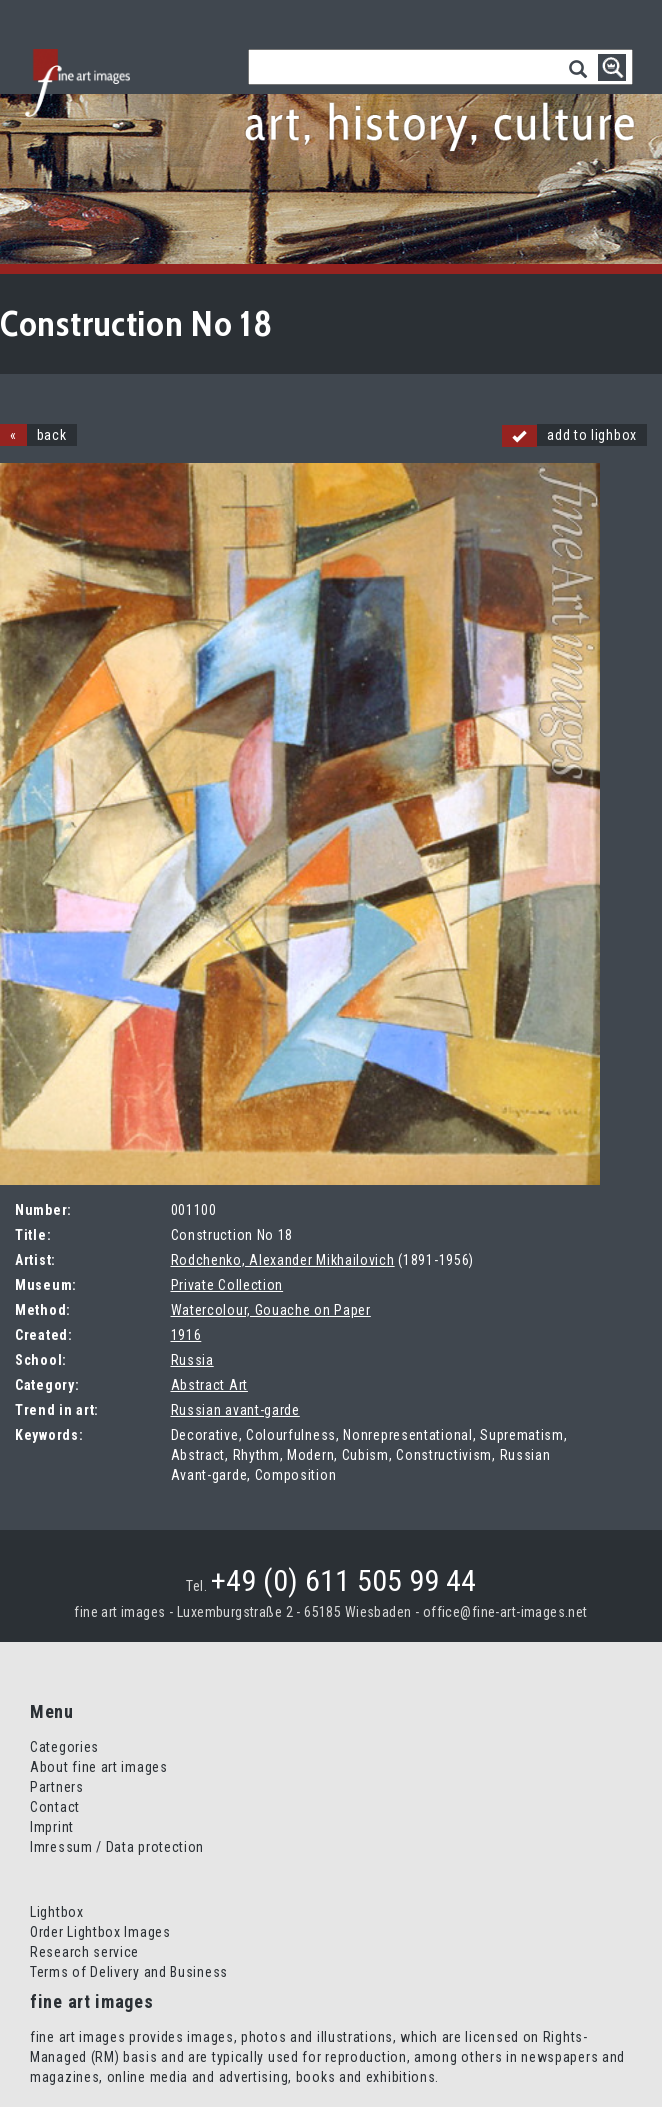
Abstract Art (209, 1385)
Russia (192, 1360)
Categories (64, 1747)
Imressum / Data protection (117, 1847)
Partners (57, 1787)
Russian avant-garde (235, 1410)
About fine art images (99, 1767)
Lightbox (57, 1912)
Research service (84, 1952)
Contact (55, 1807)
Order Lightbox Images (100, 1932)
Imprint (52, 1827)
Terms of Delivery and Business (129, 1972)
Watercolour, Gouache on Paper (271, 1310)
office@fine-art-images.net (505, 1612)
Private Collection (227, 1285)
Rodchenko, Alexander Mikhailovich (283, 1260)
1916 (186, 1335)
